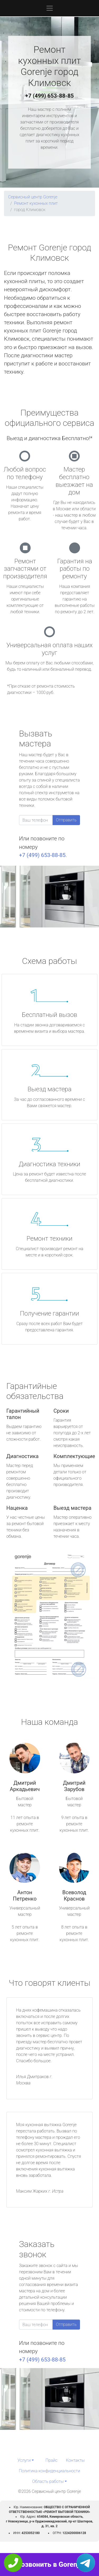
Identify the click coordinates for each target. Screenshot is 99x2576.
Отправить (66, 819)
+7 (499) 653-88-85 (49, 96)
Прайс (51, 2460)
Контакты (75, 2460)
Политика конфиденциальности (49, 2470)
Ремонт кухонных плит (36, 203)
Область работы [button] (48, 2481)
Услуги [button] (24, 2460)
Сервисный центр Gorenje (32, 196)
